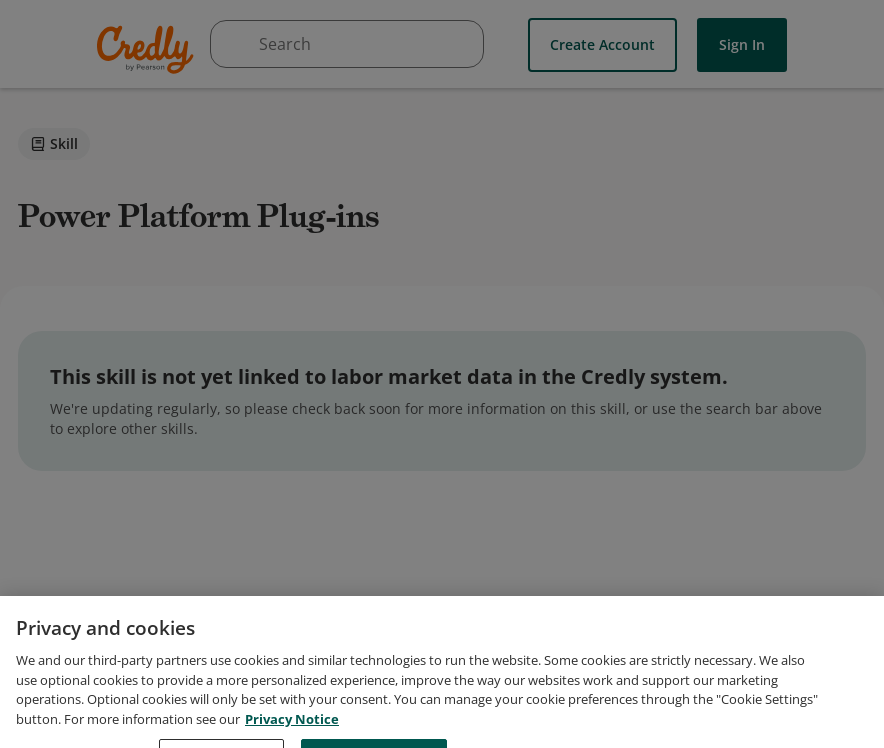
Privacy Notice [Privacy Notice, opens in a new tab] (292, 734)
